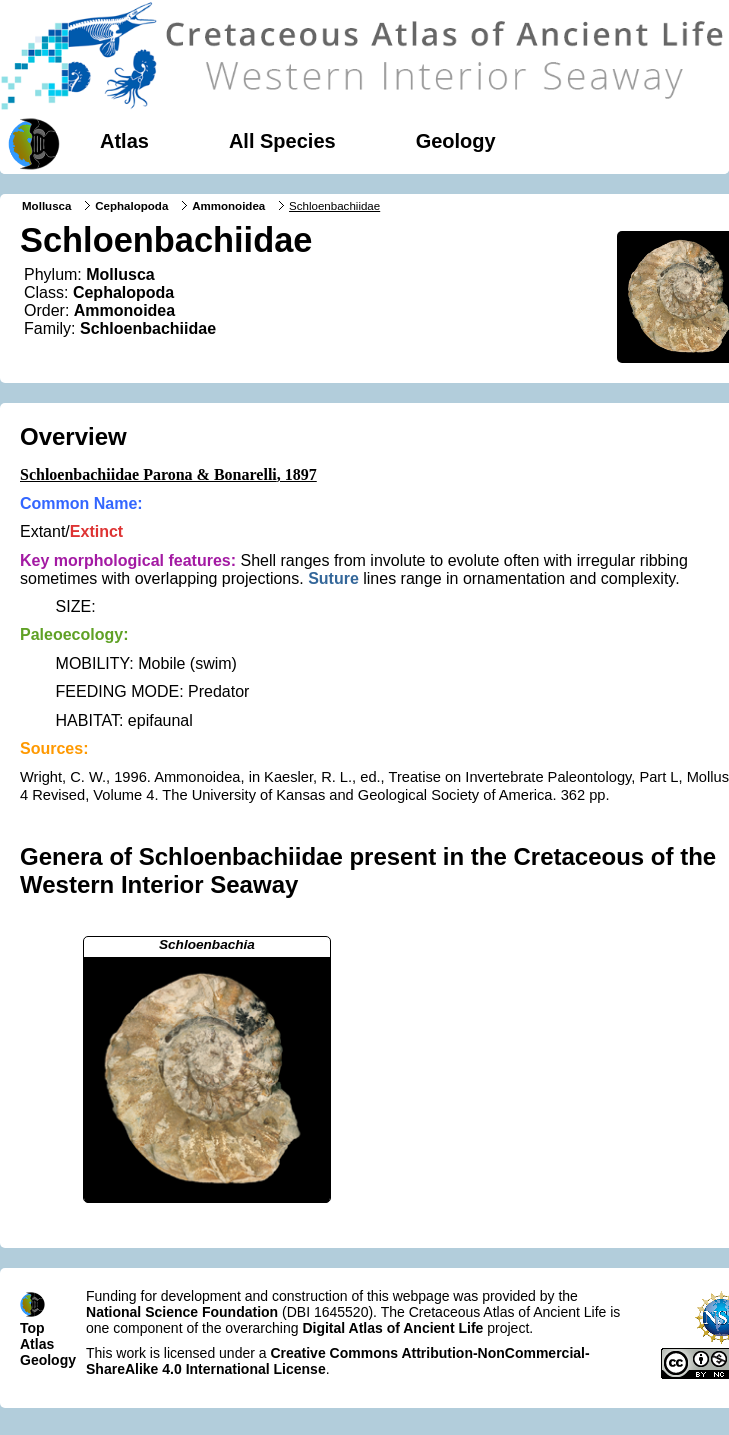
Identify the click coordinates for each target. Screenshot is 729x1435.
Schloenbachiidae (148, 328)
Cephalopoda (131, 206)
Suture (333, 578)
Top (32, 1328)
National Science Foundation (182, 1312)
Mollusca (46, 206)
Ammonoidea (228, 206)
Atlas (124, 141)
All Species (282, 141)
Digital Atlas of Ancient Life (392, 1328)
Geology (456, 141)
